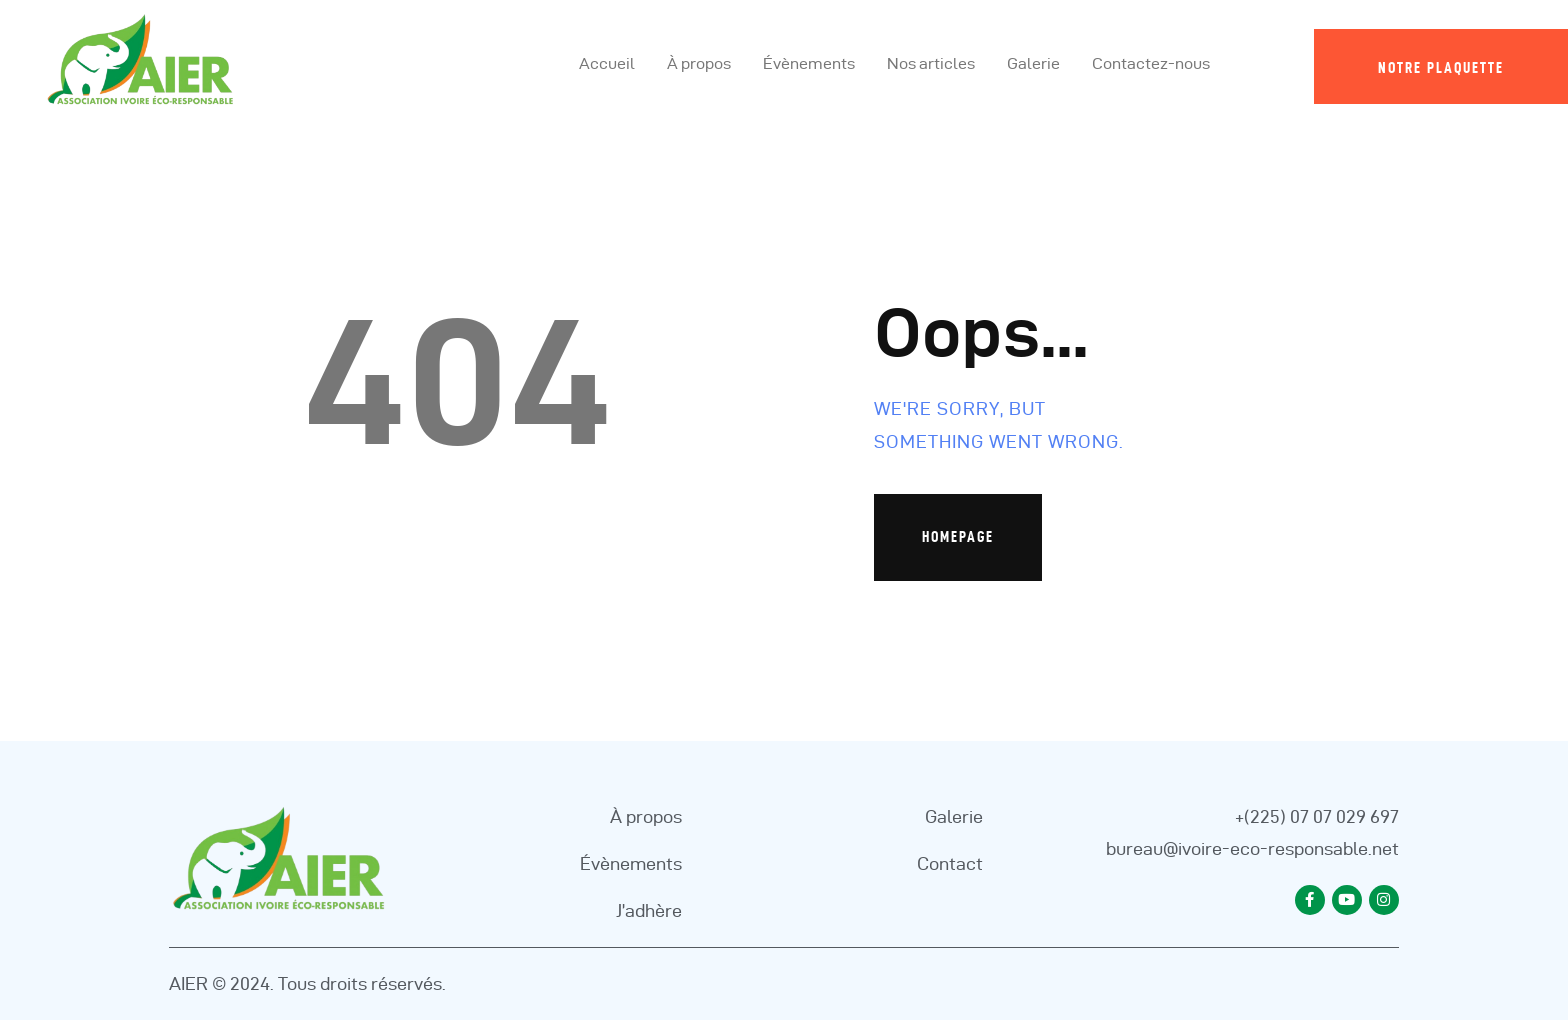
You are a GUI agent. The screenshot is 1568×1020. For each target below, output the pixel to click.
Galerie (954, 816)
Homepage (958, 536)
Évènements (631, 863)
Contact (950, 863)
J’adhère (649, 910)
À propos (646, 816)
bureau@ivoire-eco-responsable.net (1252, 848)
